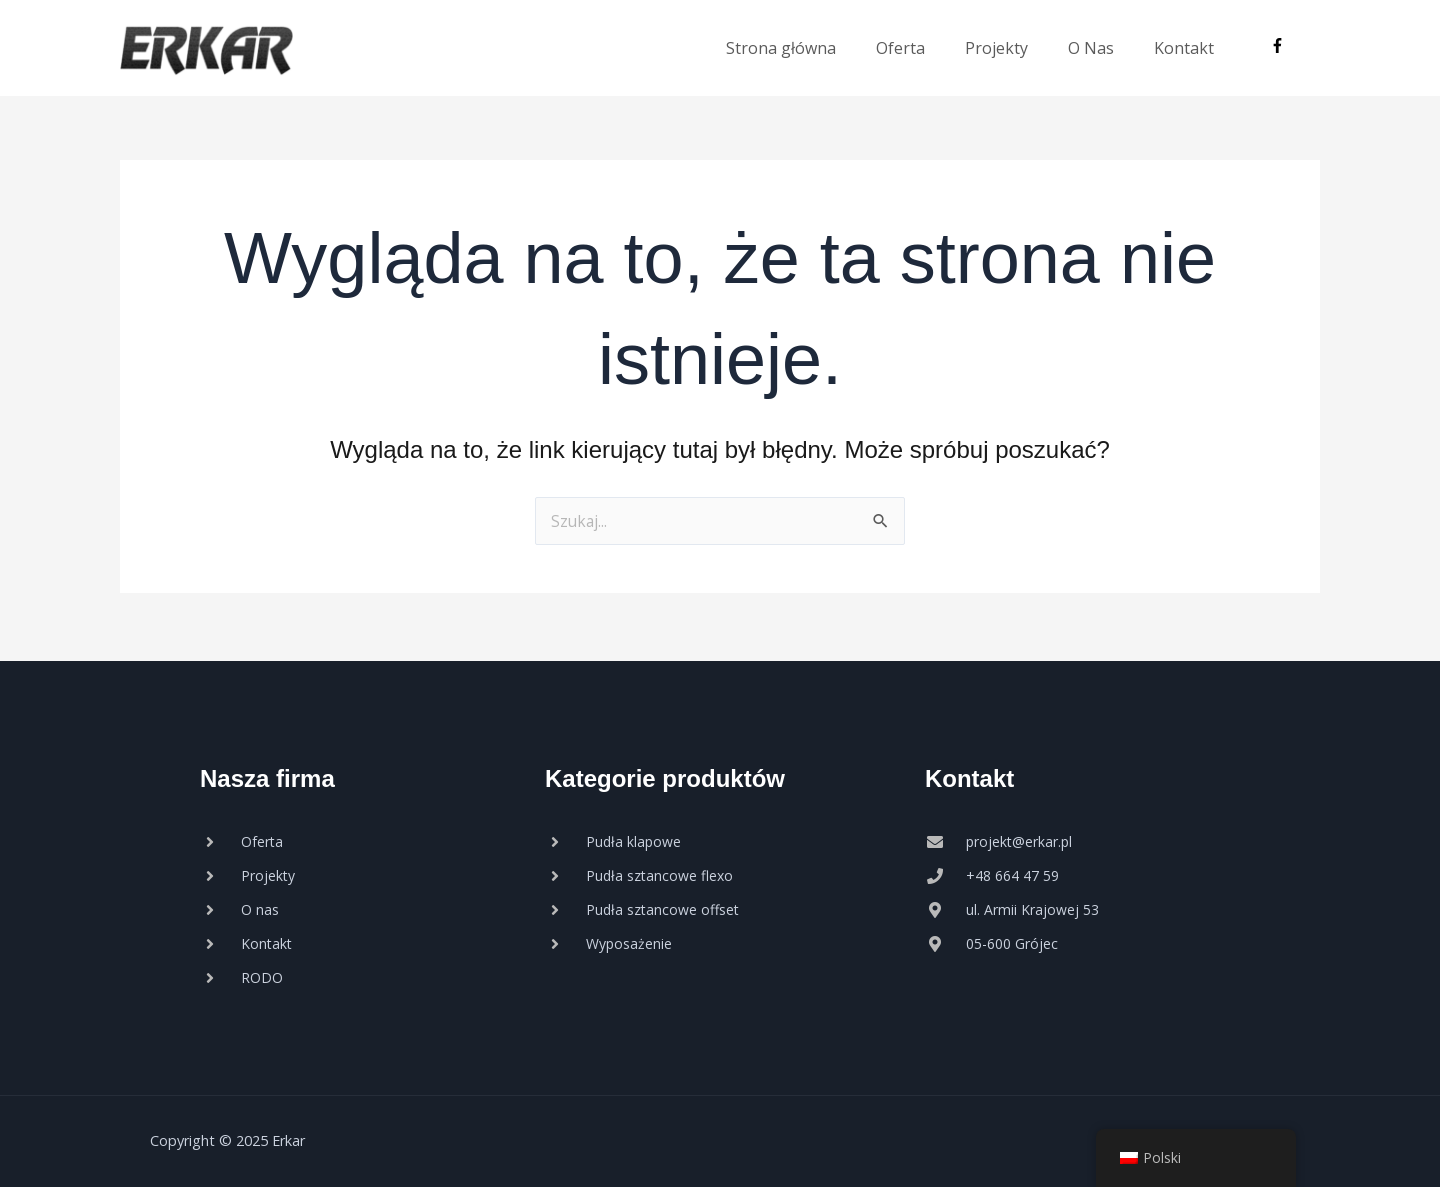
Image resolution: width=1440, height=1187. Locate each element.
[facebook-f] (1281, 46)
